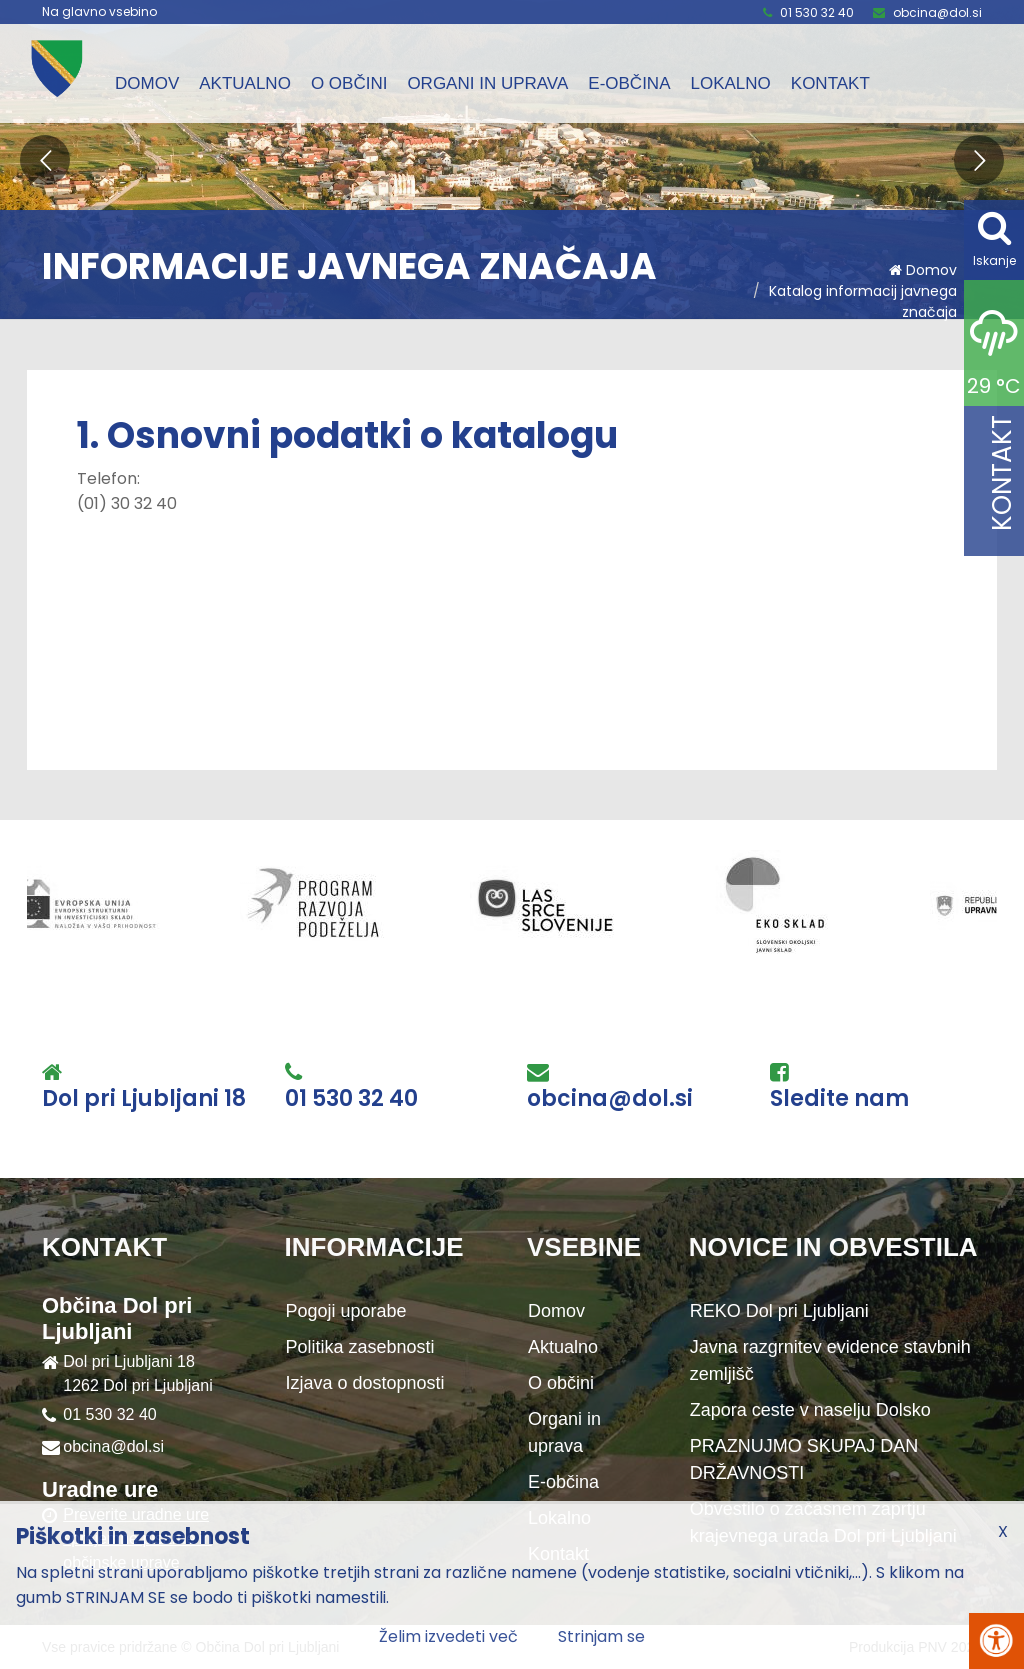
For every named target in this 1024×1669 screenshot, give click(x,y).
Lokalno (730, 83)
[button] (45, 160)
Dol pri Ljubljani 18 (144, 1099)
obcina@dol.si (937, 12)
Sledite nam (839, 1099)
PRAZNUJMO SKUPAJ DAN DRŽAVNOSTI (804, 1459)
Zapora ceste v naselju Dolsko (810, 1410)
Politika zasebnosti (360, 1347)
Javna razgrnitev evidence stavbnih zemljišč (830, 1360)
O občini (349, 83)
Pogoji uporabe (346, 1311)
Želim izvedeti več (448, 1636)
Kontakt (830, 83)
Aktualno (245, 83)
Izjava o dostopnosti (365, 1383)
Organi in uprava (487, 83)
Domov (147, 83)
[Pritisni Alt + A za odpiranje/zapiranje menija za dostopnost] (996, 1641)
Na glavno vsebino (99, 12)
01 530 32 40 (817, 12)
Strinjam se (601, 1636)
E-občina (629, 83)
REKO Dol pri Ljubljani (779, 1311)
